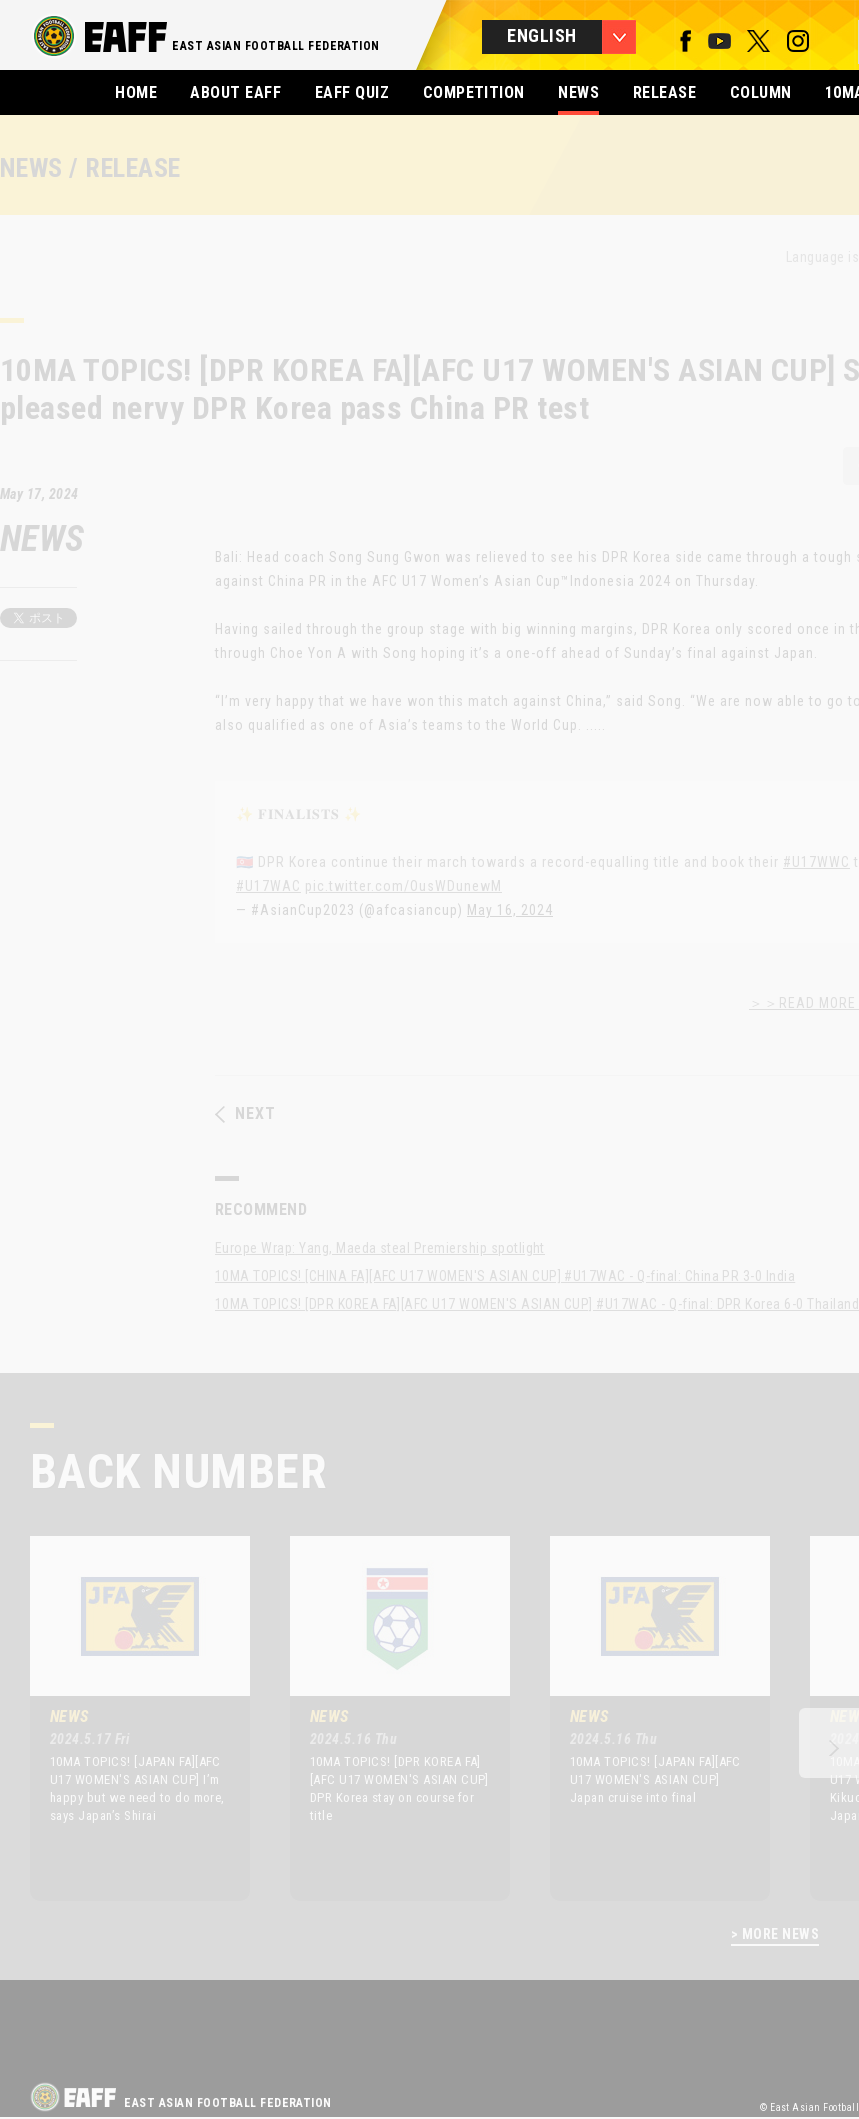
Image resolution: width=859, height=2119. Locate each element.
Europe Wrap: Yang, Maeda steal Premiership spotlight (380, 1248)
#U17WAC (268, 886)
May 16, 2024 (510, 910)
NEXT (245, 1114)
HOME (136, 92)
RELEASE (664, 92)
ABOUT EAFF (235, 92)
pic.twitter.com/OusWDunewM (403, 886)
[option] (125, 1718)
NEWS (578, 92)
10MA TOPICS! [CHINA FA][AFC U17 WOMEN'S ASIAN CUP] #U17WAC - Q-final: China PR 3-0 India (505, 1276)
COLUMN (761, 92)
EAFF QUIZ (352, 92)
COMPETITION (474, 92)
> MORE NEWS (775, 1934)
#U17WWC (816, 862)
